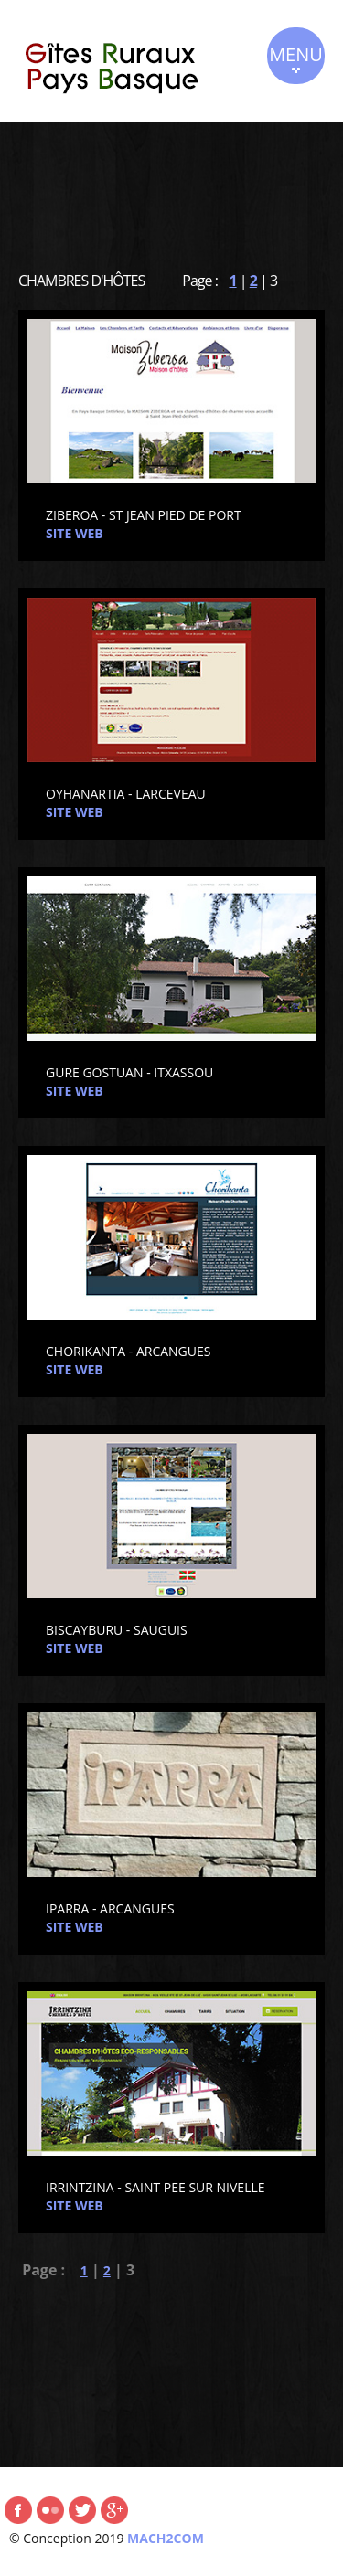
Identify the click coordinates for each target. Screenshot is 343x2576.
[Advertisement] (172, 185)
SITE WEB (74, 533)
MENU (296, 57)
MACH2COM (165, 2538)
